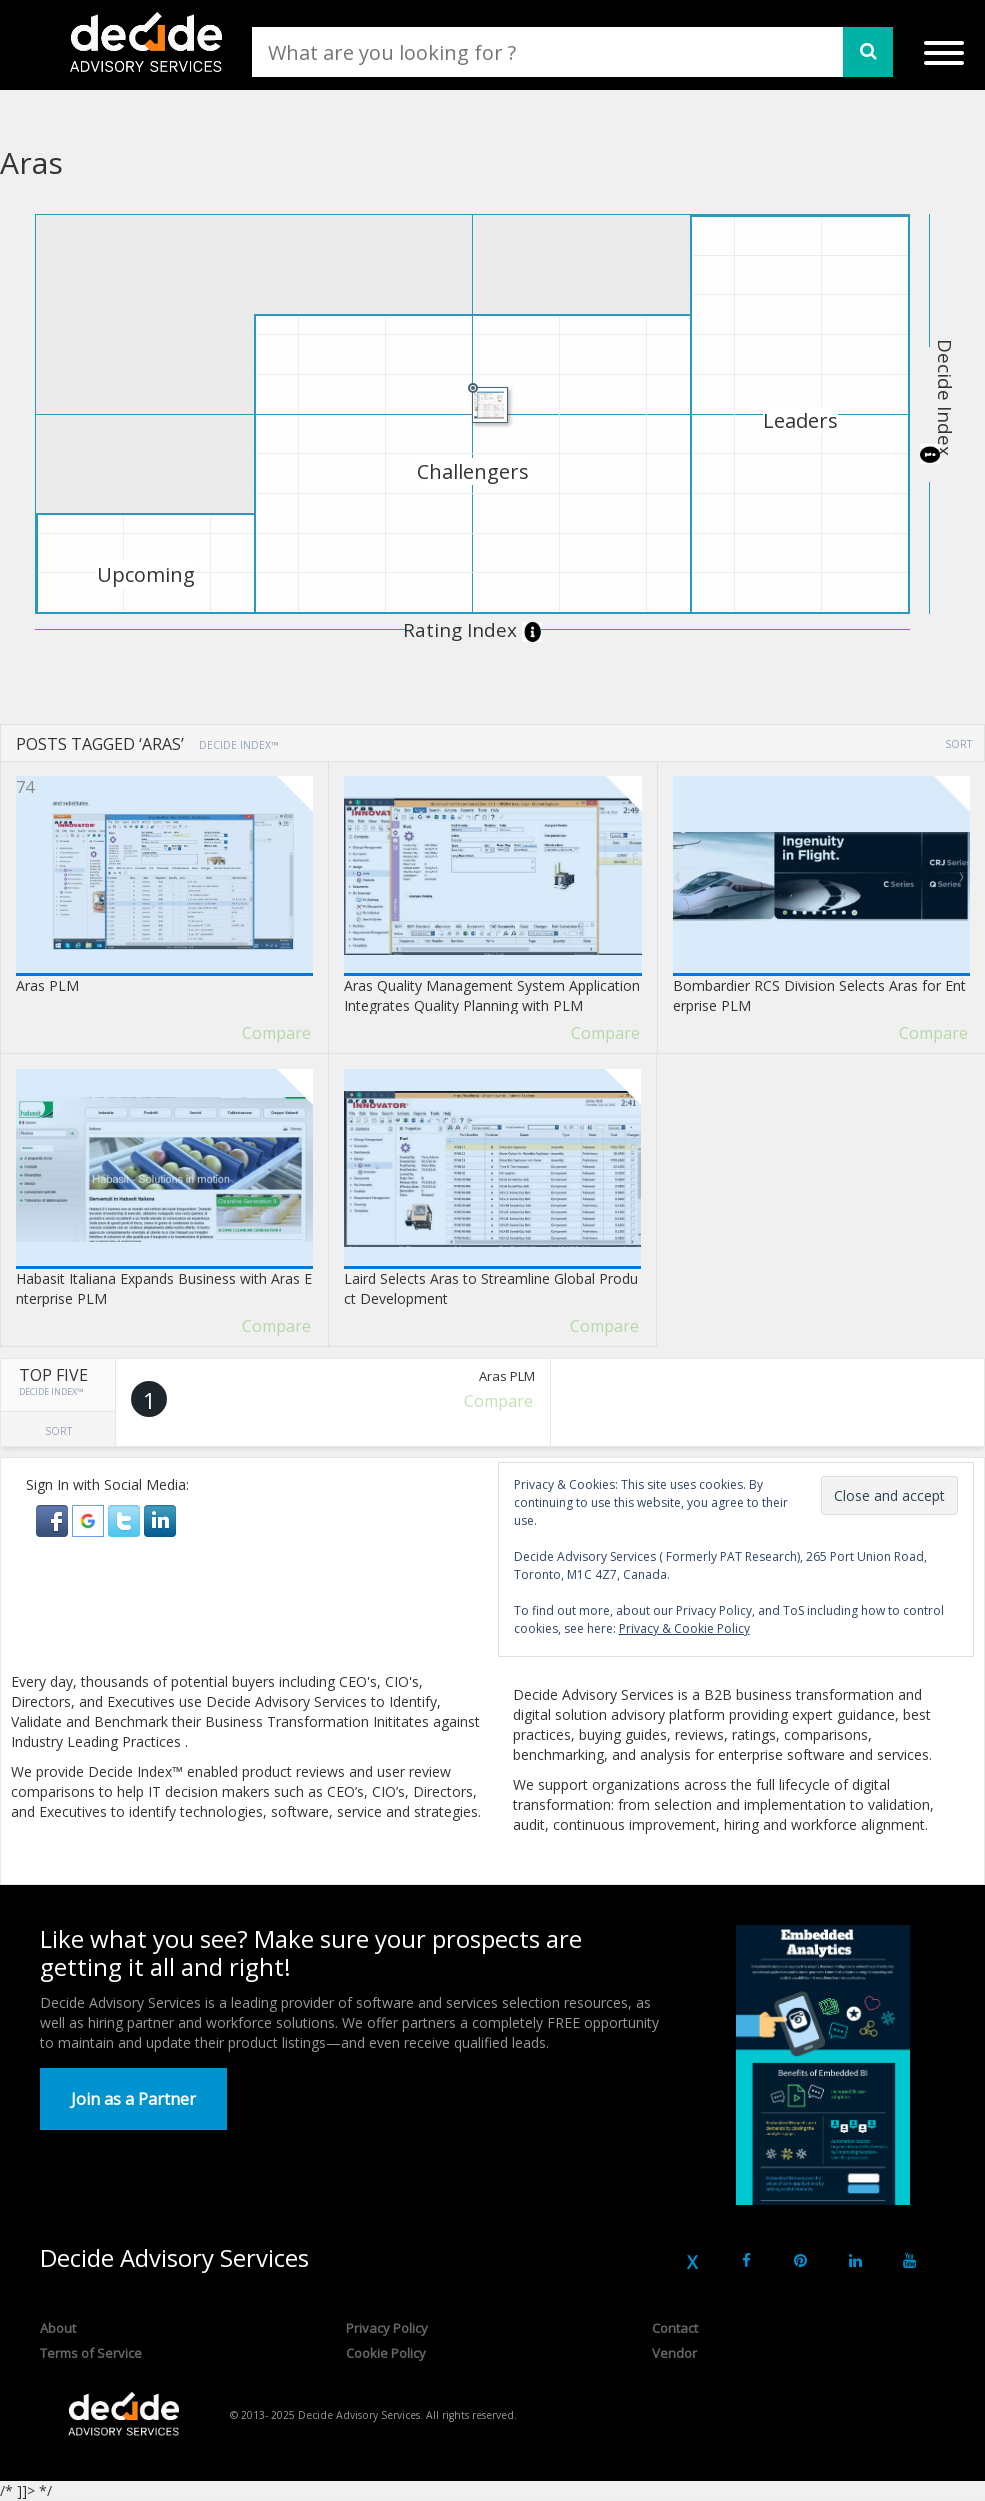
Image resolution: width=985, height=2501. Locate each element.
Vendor (674, 2353)
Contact (675, 2328)
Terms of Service (91, 2353)
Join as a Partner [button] (133, 2099)
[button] (54, 1519)
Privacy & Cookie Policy (684, 1628)
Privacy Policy (387, 2328)
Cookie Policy (386, 2353)
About (58, 2328)
